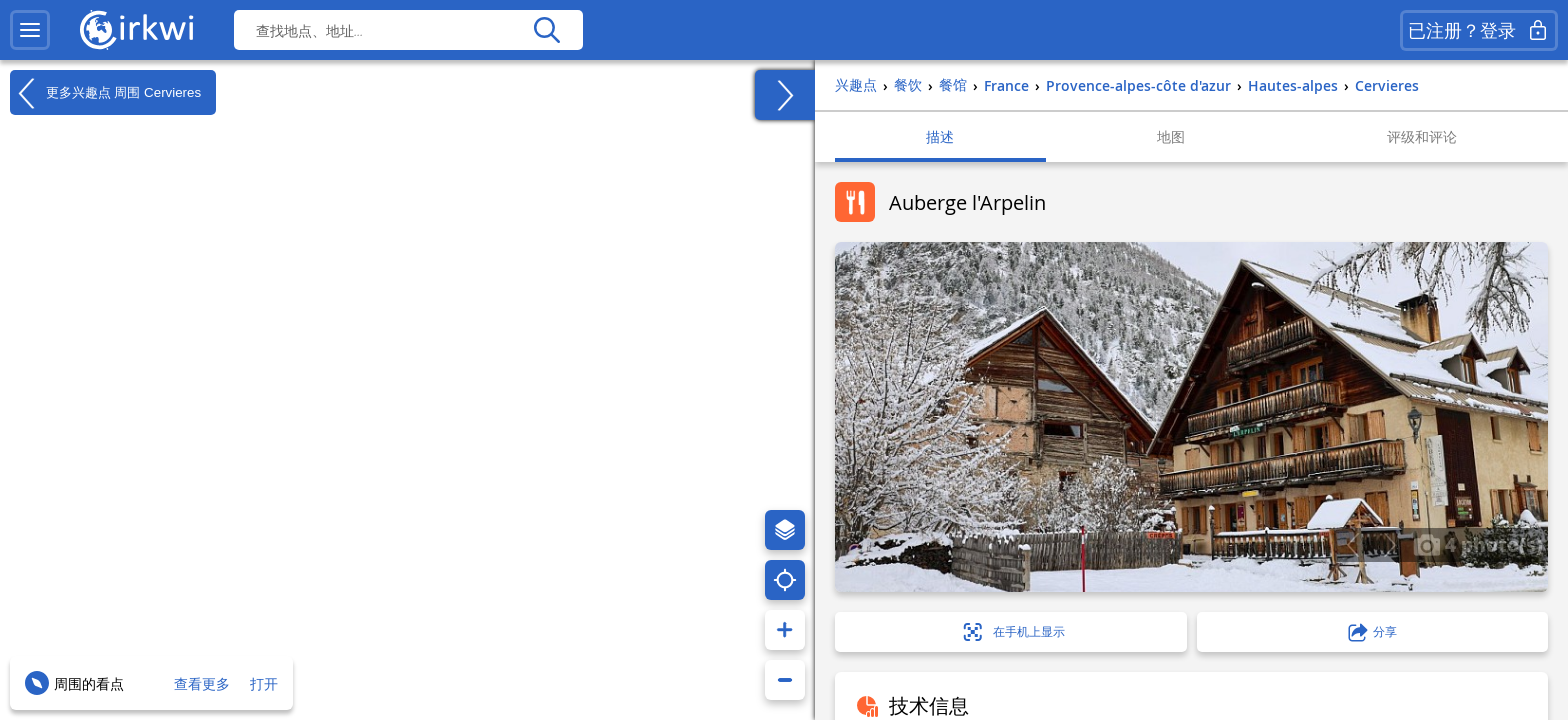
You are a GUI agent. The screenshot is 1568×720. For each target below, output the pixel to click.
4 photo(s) (1478, 544)
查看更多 (202, 683)
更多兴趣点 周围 (105, 93)
